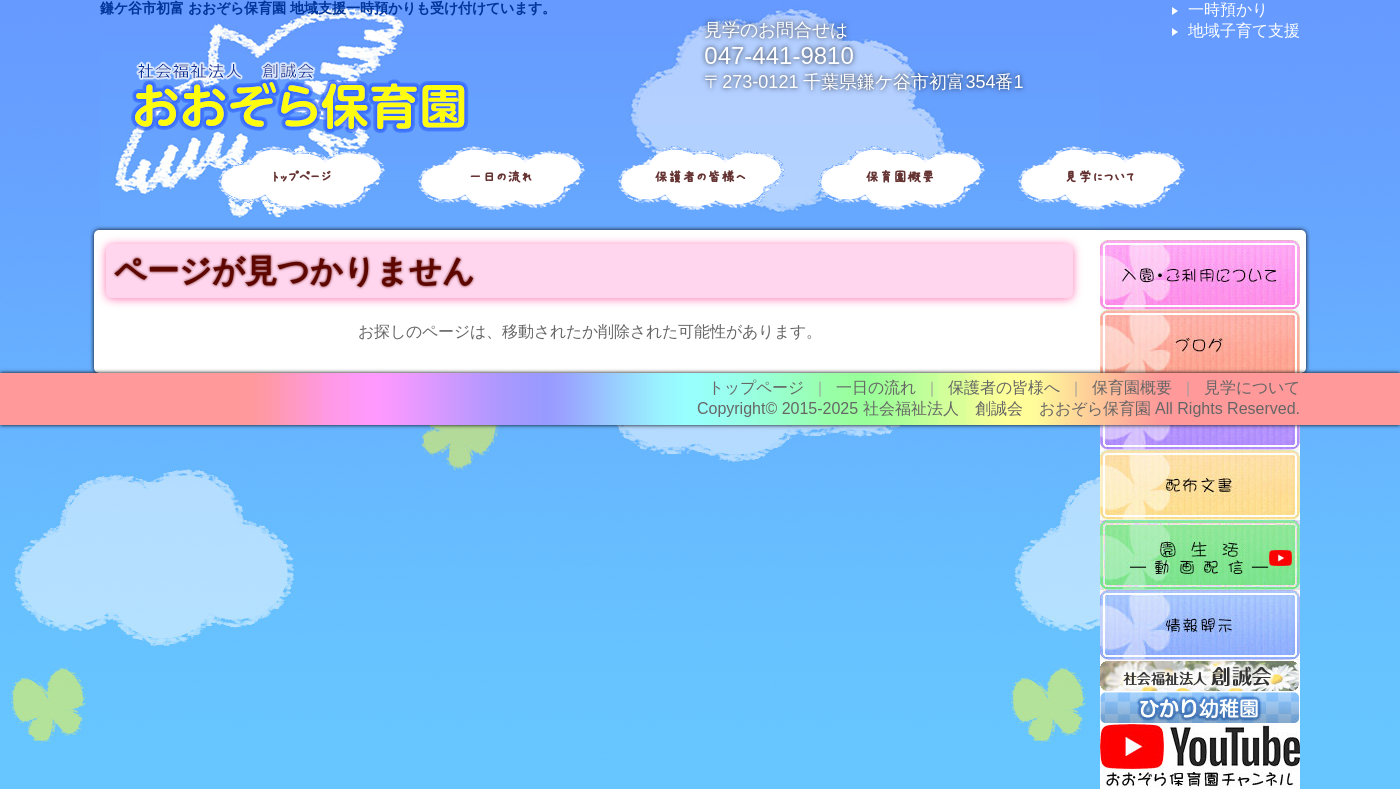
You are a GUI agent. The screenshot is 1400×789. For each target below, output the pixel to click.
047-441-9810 (778, 55)
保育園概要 (900, 177)
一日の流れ (500, 177)
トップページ (300, 177)
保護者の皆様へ (700, 177)
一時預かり (1228, 9)
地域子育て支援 (1244, 30)
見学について (1100, 177)
